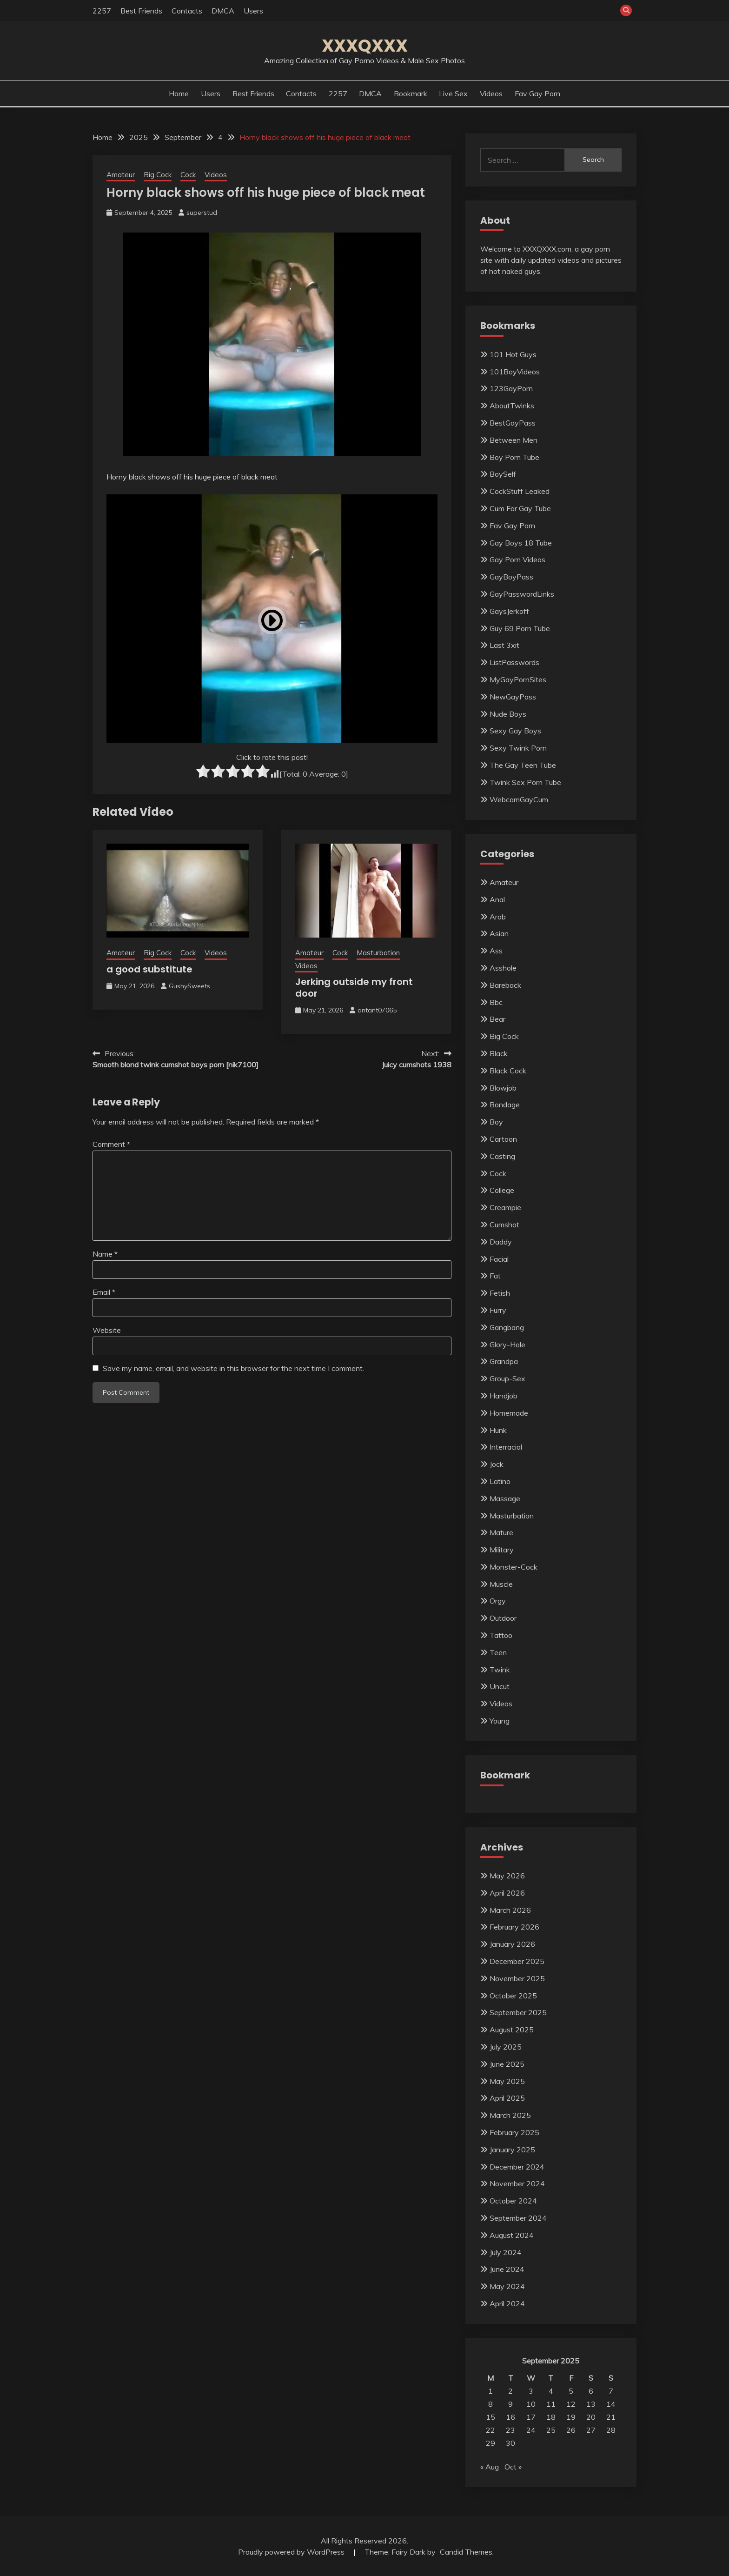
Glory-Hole (507, 1344)
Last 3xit (504, 645)
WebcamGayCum (519, 799)
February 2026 (514, 1926)
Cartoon (503, 1139)
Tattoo (501, 1635)
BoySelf (503, 474)
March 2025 (510, 2115)
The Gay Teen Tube (523, 765)
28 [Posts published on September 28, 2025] (611, 2430)
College (502, 1190)
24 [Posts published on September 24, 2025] (531, 2430)
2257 (102, 10)
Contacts (187, 10)
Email (104, 1292)
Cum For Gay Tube (520, 508)
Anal (497, 899)
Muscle (501, 1584)
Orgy (498, 1600)
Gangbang (507, 1327)
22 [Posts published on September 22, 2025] (490, 2430)
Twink (500, 1669)
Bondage (505, 1104)
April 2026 (507, 1892)
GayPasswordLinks (522, 594)
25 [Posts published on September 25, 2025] (551, 2430)
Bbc (496, 1002)
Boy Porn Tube (514, 457)
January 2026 (512, 1944)
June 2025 (507, 2064)
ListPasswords (514, 662)
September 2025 (518, 2012)
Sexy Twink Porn (518, 747)
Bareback (505, 985)
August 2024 (512, 2235)
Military (502, 1549)
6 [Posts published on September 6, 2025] (591, 2391)
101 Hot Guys (513, 354)
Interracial (506, 1446)
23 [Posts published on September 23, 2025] (510, 2430)
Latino (500, 1481)
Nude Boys (508, 714)
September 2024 (518, 2218)
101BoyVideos (515, 371)
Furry (498, 1310)
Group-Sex (507, 1378)
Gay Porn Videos (517, 559)
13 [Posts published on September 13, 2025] (591, 2404)
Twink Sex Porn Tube (525, 782)
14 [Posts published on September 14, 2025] (611, 2404)
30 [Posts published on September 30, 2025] (510, 2443)
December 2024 (517, 2166)
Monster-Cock (513, 1566)
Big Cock (158, 174)
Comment (111, 1144)
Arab (498, 916)
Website (107, 1330)
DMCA (223, 10)
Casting (502, 1156)
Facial (499, 1259)
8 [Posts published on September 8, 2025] (490, 2404)
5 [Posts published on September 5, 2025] (571, 2391)
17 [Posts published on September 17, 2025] (531, 2417)
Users (253, 10)
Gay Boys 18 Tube (521, 542)
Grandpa (504, 1361)
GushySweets (189, 986)
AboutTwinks (512, 405)
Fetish (500, 1293)
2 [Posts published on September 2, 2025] (510, 2391)
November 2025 (517, 1978)
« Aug (489, 2466)
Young (500, 1720)
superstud (201, 212)
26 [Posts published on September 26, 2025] (571, 2430)
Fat (495, 1275)
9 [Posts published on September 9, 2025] (510, 2404)
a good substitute (149, 969)
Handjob (503, 1395)
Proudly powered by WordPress (292, 2551)
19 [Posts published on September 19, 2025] (571, 2417)
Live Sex (453, 93)
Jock (497, 1464)
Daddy (501, 1241)
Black (499, 1053)
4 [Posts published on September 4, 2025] (551, 2391)
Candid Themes (466, 2551)
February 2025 (514, 2132)
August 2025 (512, 2029)
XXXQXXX (365, 45)
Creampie (505, 1207)
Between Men (513, 440)
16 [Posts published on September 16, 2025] (510, 2417)
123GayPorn (511, 388)
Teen (498, 1652)
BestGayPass (513, 422)
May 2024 (507, 2286)
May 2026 (507, 1875)
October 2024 (513, 2200)
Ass (496, 950)
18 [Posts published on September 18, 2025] (551, 2417)
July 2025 (506, 2046)
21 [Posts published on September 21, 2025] (611, 2417)
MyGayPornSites (518, 679)
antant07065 (377, 1010)
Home (179, 93)
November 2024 (517, 2183)
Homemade (509, 1413)
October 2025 (513, 1995)
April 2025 (507, 2098)
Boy (496, 1121)
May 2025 (507, 2081)
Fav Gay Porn (537, 93)
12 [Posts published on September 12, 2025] (571, 2404)
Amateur (120, 174)
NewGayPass (513, 696)
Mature (501, 1532)
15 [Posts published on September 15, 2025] (490, 2417)
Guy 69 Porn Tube (520, 628)
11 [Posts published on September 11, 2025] (551, 2404)
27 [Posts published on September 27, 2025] (591, 2430)
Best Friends (141, 10)
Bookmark (410, 93)
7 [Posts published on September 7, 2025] (611, 2391)
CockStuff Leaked (520, 491)
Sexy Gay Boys (515, 730)
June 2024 (507, 2269)
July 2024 (506, 2252)
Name (105, 1253)
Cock (188, 174)
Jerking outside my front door (354, 987)
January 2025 (512, 2149)
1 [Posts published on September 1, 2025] (490, 2391)
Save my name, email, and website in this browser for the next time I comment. (233, 1368)
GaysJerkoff (509, 611)
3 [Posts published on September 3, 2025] (531, 2391)
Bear (497, 1019)
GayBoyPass (511, 576)
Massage (505, 1498)
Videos (491, 93)
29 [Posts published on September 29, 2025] (490, 2443)
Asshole (503, 967)
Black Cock (508, 1070)
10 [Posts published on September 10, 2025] (531, 2404)
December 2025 (517, 1961)
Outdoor (503, 1618)
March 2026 (510, 1910)
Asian (499, 933)
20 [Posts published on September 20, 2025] (591, 2417)
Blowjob (503, 1087)
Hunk (498, 1430)
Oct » (513, 2466)
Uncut (500, 1686)
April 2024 (507, 2303)
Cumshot (504, 1224)
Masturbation (378, 952)
